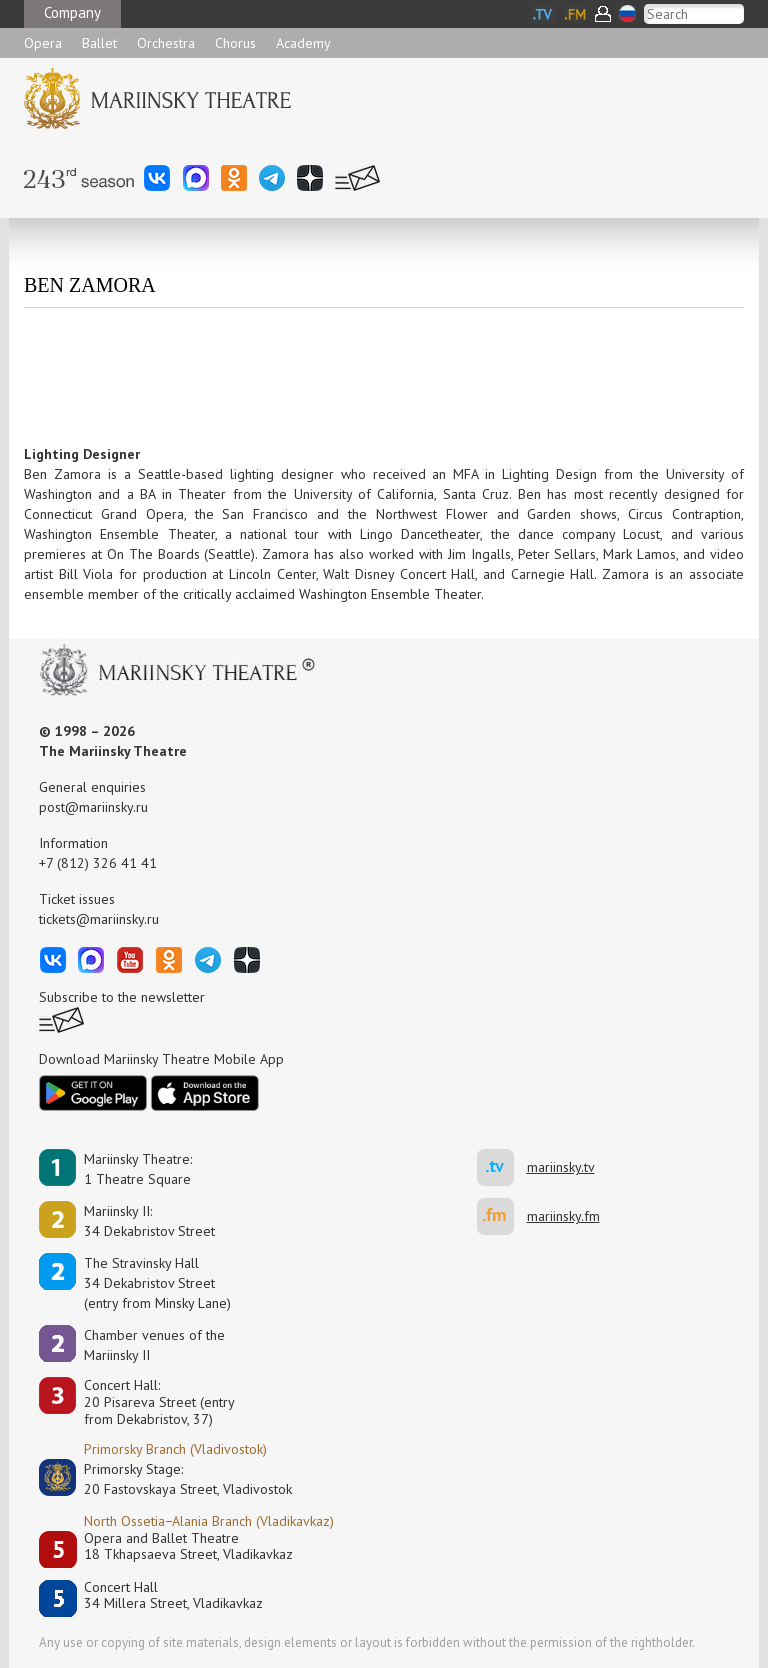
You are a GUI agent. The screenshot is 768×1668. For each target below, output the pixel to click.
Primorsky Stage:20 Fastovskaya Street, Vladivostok (174, 1479)
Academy (303, 43)
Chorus (235, 43)
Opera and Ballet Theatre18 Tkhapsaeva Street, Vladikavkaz (188, 1546)
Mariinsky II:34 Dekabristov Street (149, 1221)
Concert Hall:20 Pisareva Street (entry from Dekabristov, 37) (159, 1402)
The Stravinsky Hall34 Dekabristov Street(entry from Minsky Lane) (157, 1283)
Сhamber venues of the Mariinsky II (154, 1345)
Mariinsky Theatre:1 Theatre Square (138, 1169)
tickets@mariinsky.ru (99, 919)
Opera (43, 43)
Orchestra (166, 43)
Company (72, 12)
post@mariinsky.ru (93, 807)
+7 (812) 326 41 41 (98, 863)
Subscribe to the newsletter (122, 997)
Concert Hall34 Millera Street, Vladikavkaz (173, 1595)
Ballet (99, 43)
